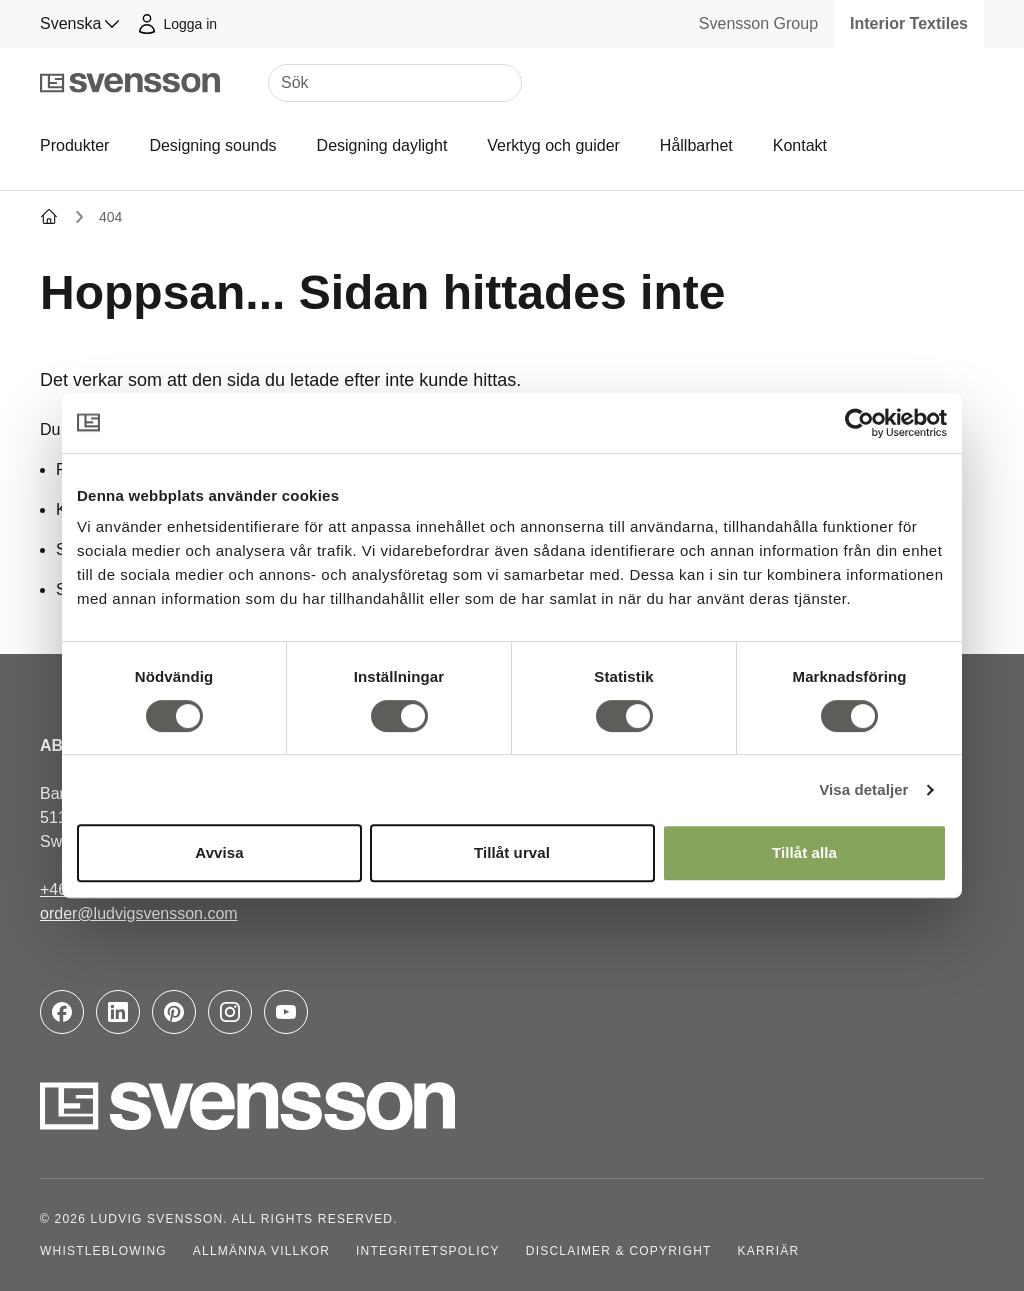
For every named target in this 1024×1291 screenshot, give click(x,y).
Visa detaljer (863, 789)
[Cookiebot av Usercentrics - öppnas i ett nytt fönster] (859, 423)
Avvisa (219, 852)
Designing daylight (382, 145)
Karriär (769, 1251)
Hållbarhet (696, 145)
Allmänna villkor (261, 1251)
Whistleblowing (103, 1251)
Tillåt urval (512, 852)
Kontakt (800, 145)
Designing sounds (212, 145)
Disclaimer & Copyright (619, 1251)
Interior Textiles (909, 23)
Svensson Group (758, 23)
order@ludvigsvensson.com (139, 913)
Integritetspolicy (428, 1251)
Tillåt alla (804, 852)
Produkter (74, 145)
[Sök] (395, 83)
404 (110, 217)
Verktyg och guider (553, 145)
